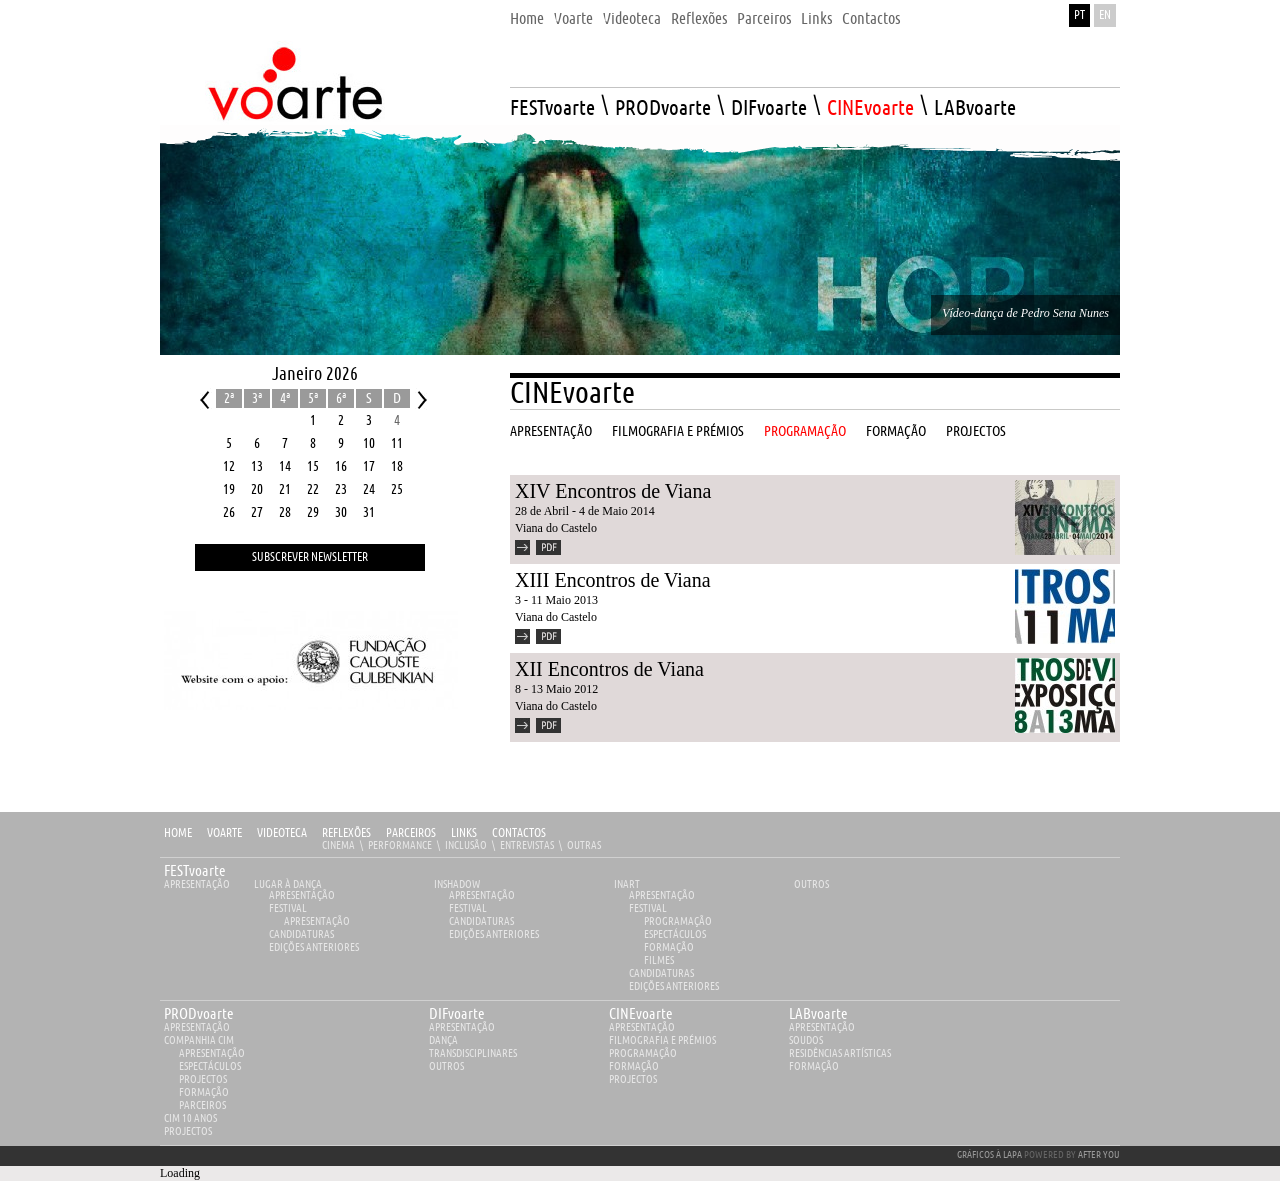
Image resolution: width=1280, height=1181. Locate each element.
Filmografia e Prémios (662, 1040)
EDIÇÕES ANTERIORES (314, 947)
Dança (443, 1040)
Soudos (806, 1040)
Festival (288, 908)
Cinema (338, 845)
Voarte (224, 833)
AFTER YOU (1098, 1155)
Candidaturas (301, 934)
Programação (678, 921)
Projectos (203, 1079)
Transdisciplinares (473, 1053)
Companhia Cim (199, 1040)
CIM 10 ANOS (190, 1118)
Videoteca (282, 833)
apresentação (197, 1027)
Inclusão (466, 845)
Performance (400, 845)
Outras (584, 845)
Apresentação (197, 884)
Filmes (659, 960)
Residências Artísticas (840, 1053)
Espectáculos (675, 934)
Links (464, 833)
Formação (669, 947)
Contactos (519, 833)
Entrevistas (527, 845)
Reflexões (346, 833)
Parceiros (411, 833)
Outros (811, 884)
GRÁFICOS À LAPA (989, 1155)
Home (178, 833)
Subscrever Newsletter (310, 557)
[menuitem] (527, 13)
